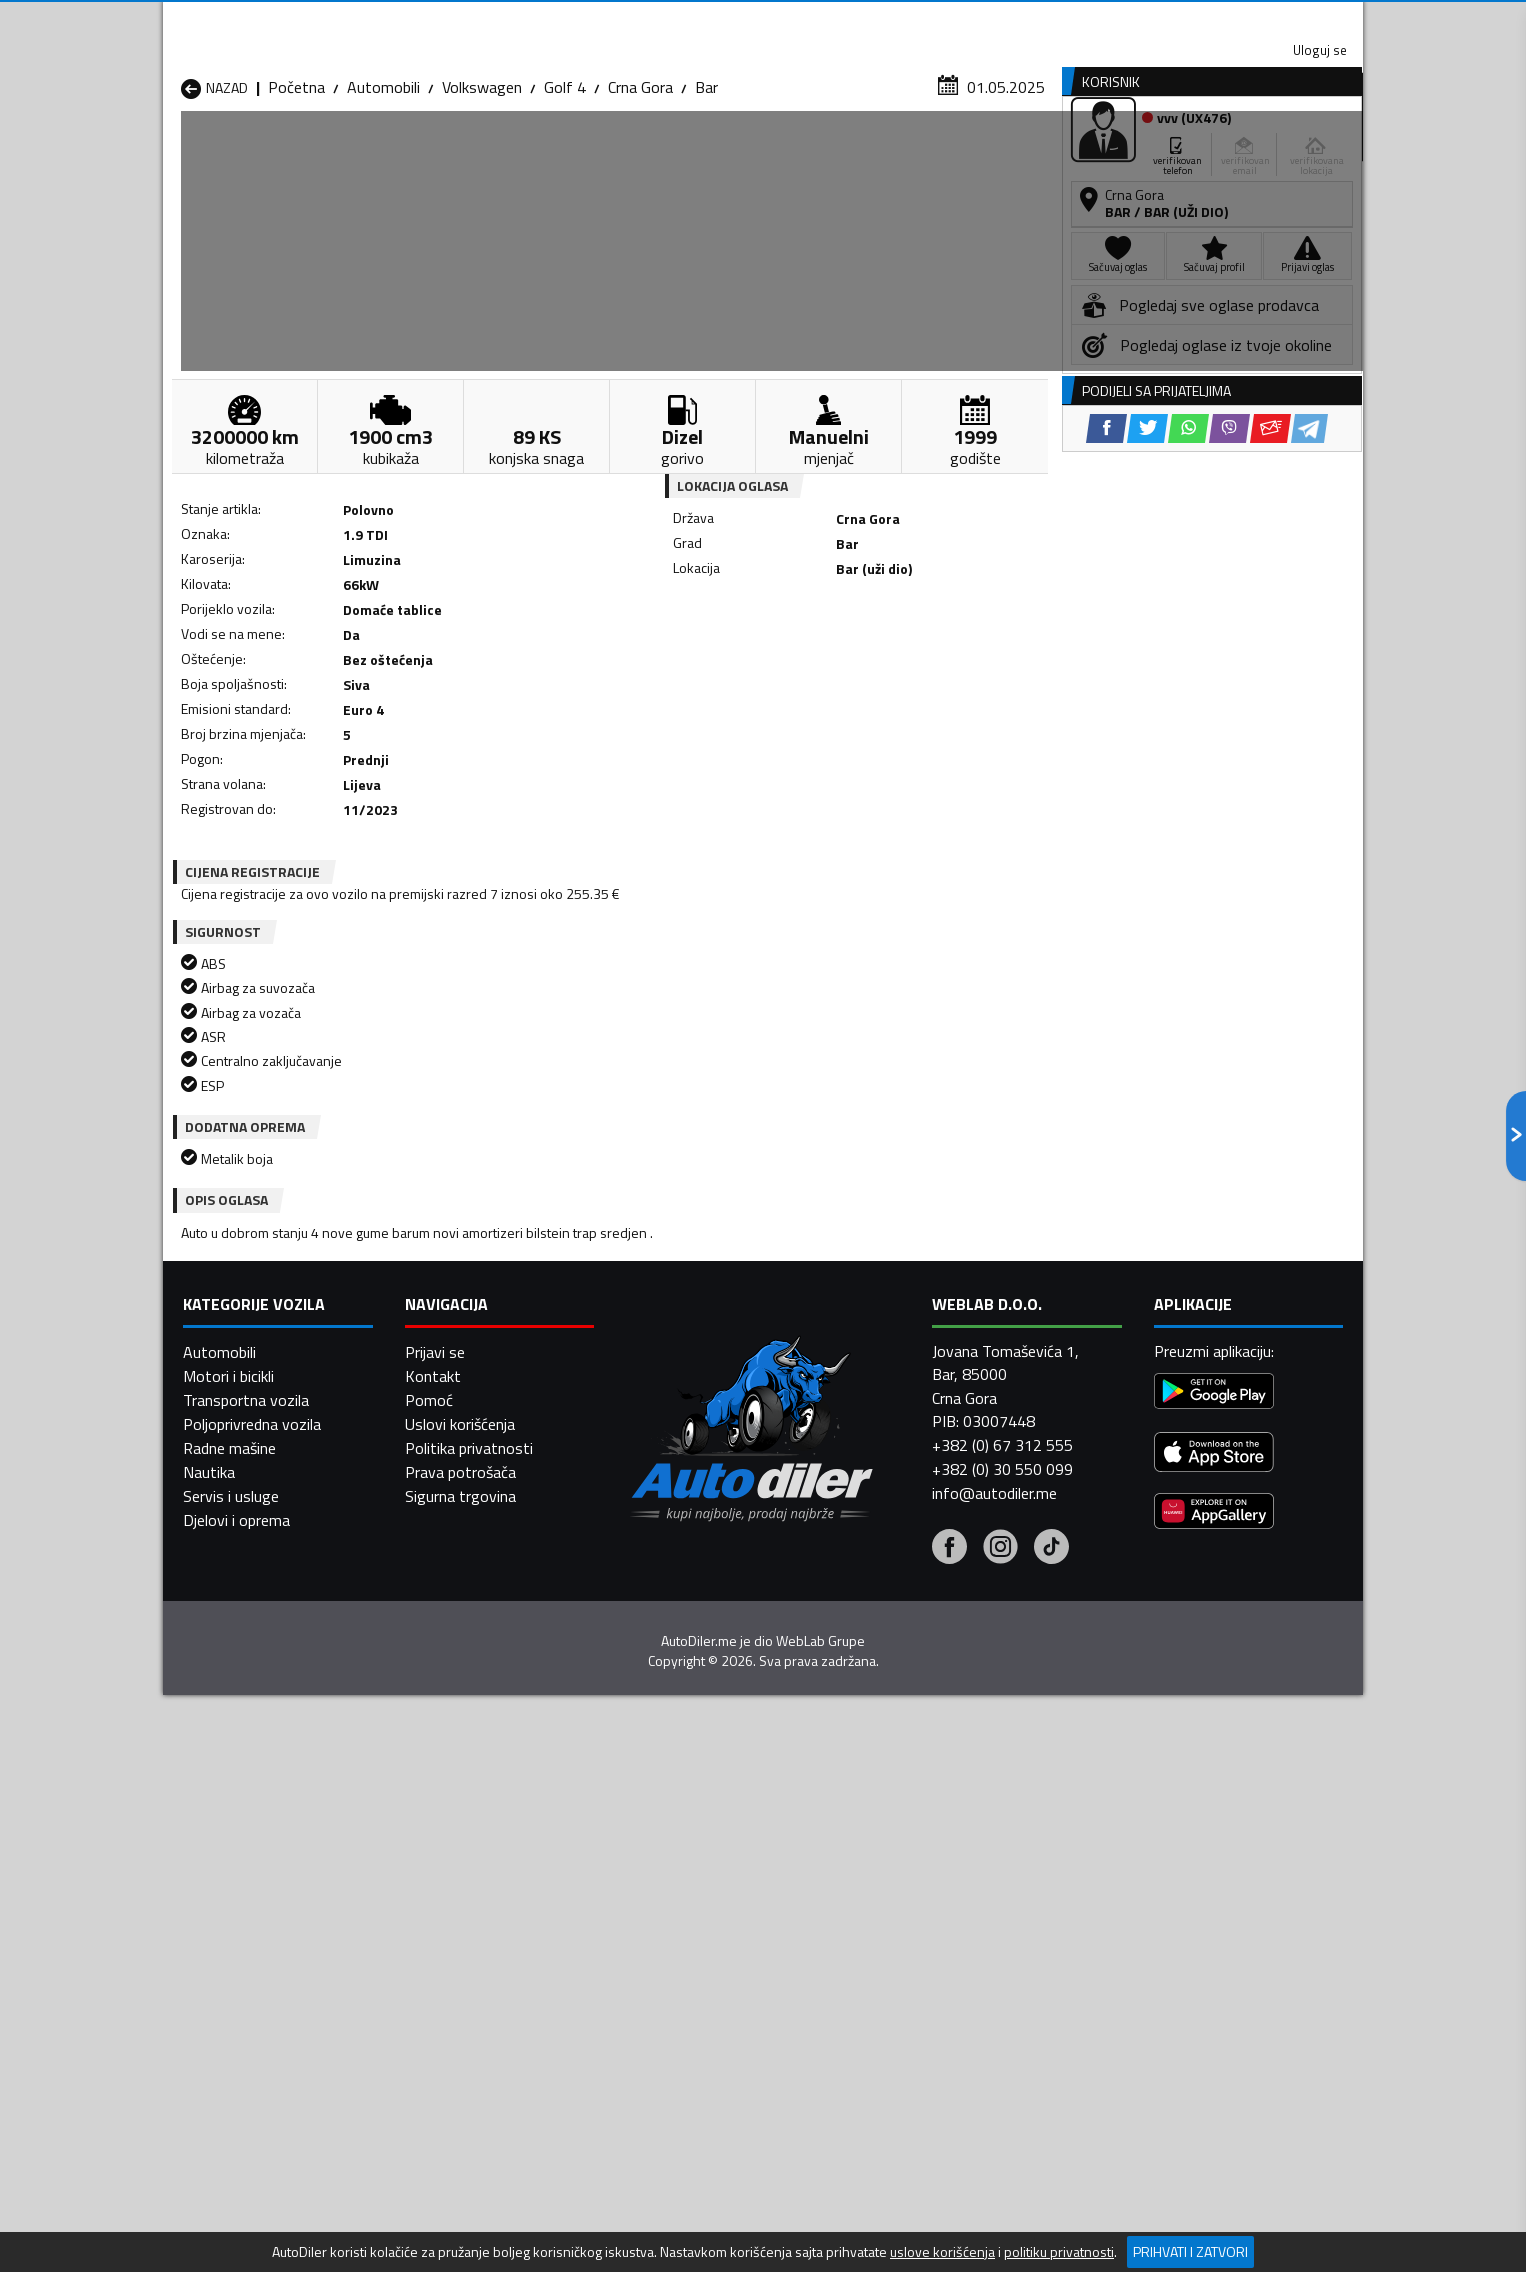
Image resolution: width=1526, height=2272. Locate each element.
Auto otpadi (815, 153)
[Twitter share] (777, 660)
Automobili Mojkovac (899, 1908)
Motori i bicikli (228, 2225)
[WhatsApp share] (818, 660)
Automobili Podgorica (469, 1956)
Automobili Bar (447, 1860)
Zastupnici (683, 153)
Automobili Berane (675, 1860)
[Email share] (900, 660)
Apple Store (763, 20)
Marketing (1007, 20)
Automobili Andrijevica (255, 1860)
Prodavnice (412, 153)
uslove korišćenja (942, 2252)
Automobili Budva (240, 1884)
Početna (296, 195)
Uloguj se (1223, 20)
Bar (706, 195)
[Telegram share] (939, 660)
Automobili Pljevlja (890, 1932)
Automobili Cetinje (458, 1884)
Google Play (630, 20)
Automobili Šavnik (457, 1980)
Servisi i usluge (964, 153)
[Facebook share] (736, 660)
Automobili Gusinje (891, 1884)
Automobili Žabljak (674, 1980)
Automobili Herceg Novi (261, 1908)
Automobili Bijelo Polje (904, 1860)
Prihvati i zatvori (1190, 2251)
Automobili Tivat (885, 1956)
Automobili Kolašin (459, 1908)
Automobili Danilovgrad (691, 1884)
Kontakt (1115, 20)
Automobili (383, 195)
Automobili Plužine (243, 1956)
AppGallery (889, 20)
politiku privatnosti (1059, 2252)
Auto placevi (549, 153)
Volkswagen (482, 195)
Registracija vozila (1136, 153)
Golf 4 (565, 195)
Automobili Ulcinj (236, 1980)
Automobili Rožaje (674, 1956)
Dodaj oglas (1298, 153)
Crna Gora (640, 195)
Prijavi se (435, 2201)
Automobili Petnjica (462, 1932)
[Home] (180, 153)
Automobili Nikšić (238, 1932)
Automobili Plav (666, 1932)
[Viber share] (859, 660)
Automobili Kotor (671, 1908)
